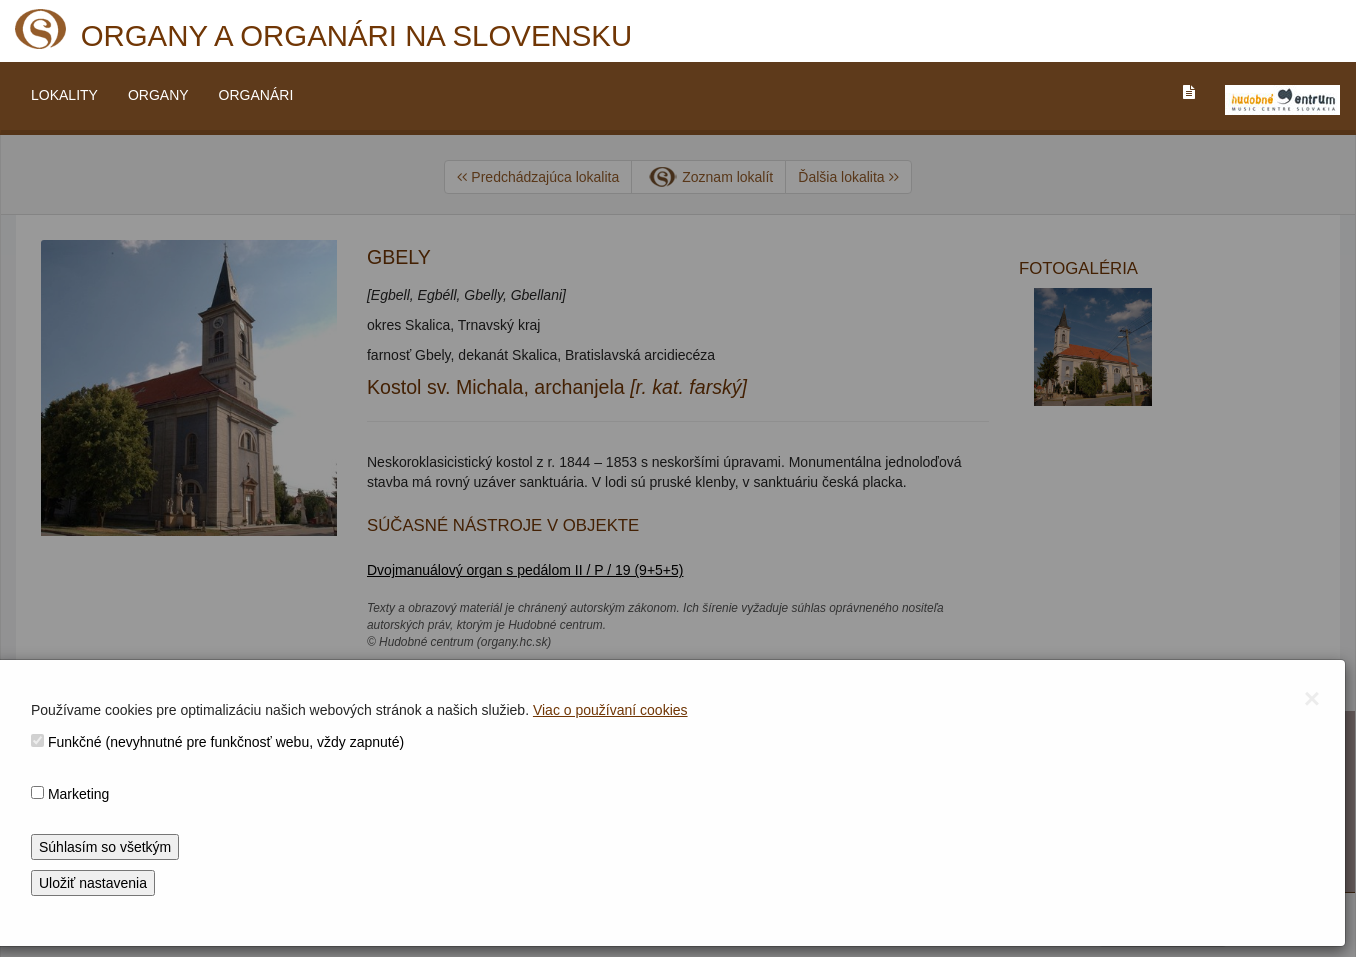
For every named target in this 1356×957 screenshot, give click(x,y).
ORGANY (158, 95)
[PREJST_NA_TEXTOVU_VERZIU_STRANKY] (1189, 92)
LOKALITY (64, 95)
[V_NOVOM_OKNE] (1282, 100)
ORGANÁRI (256, 95)
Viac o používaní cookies (610, 710)
